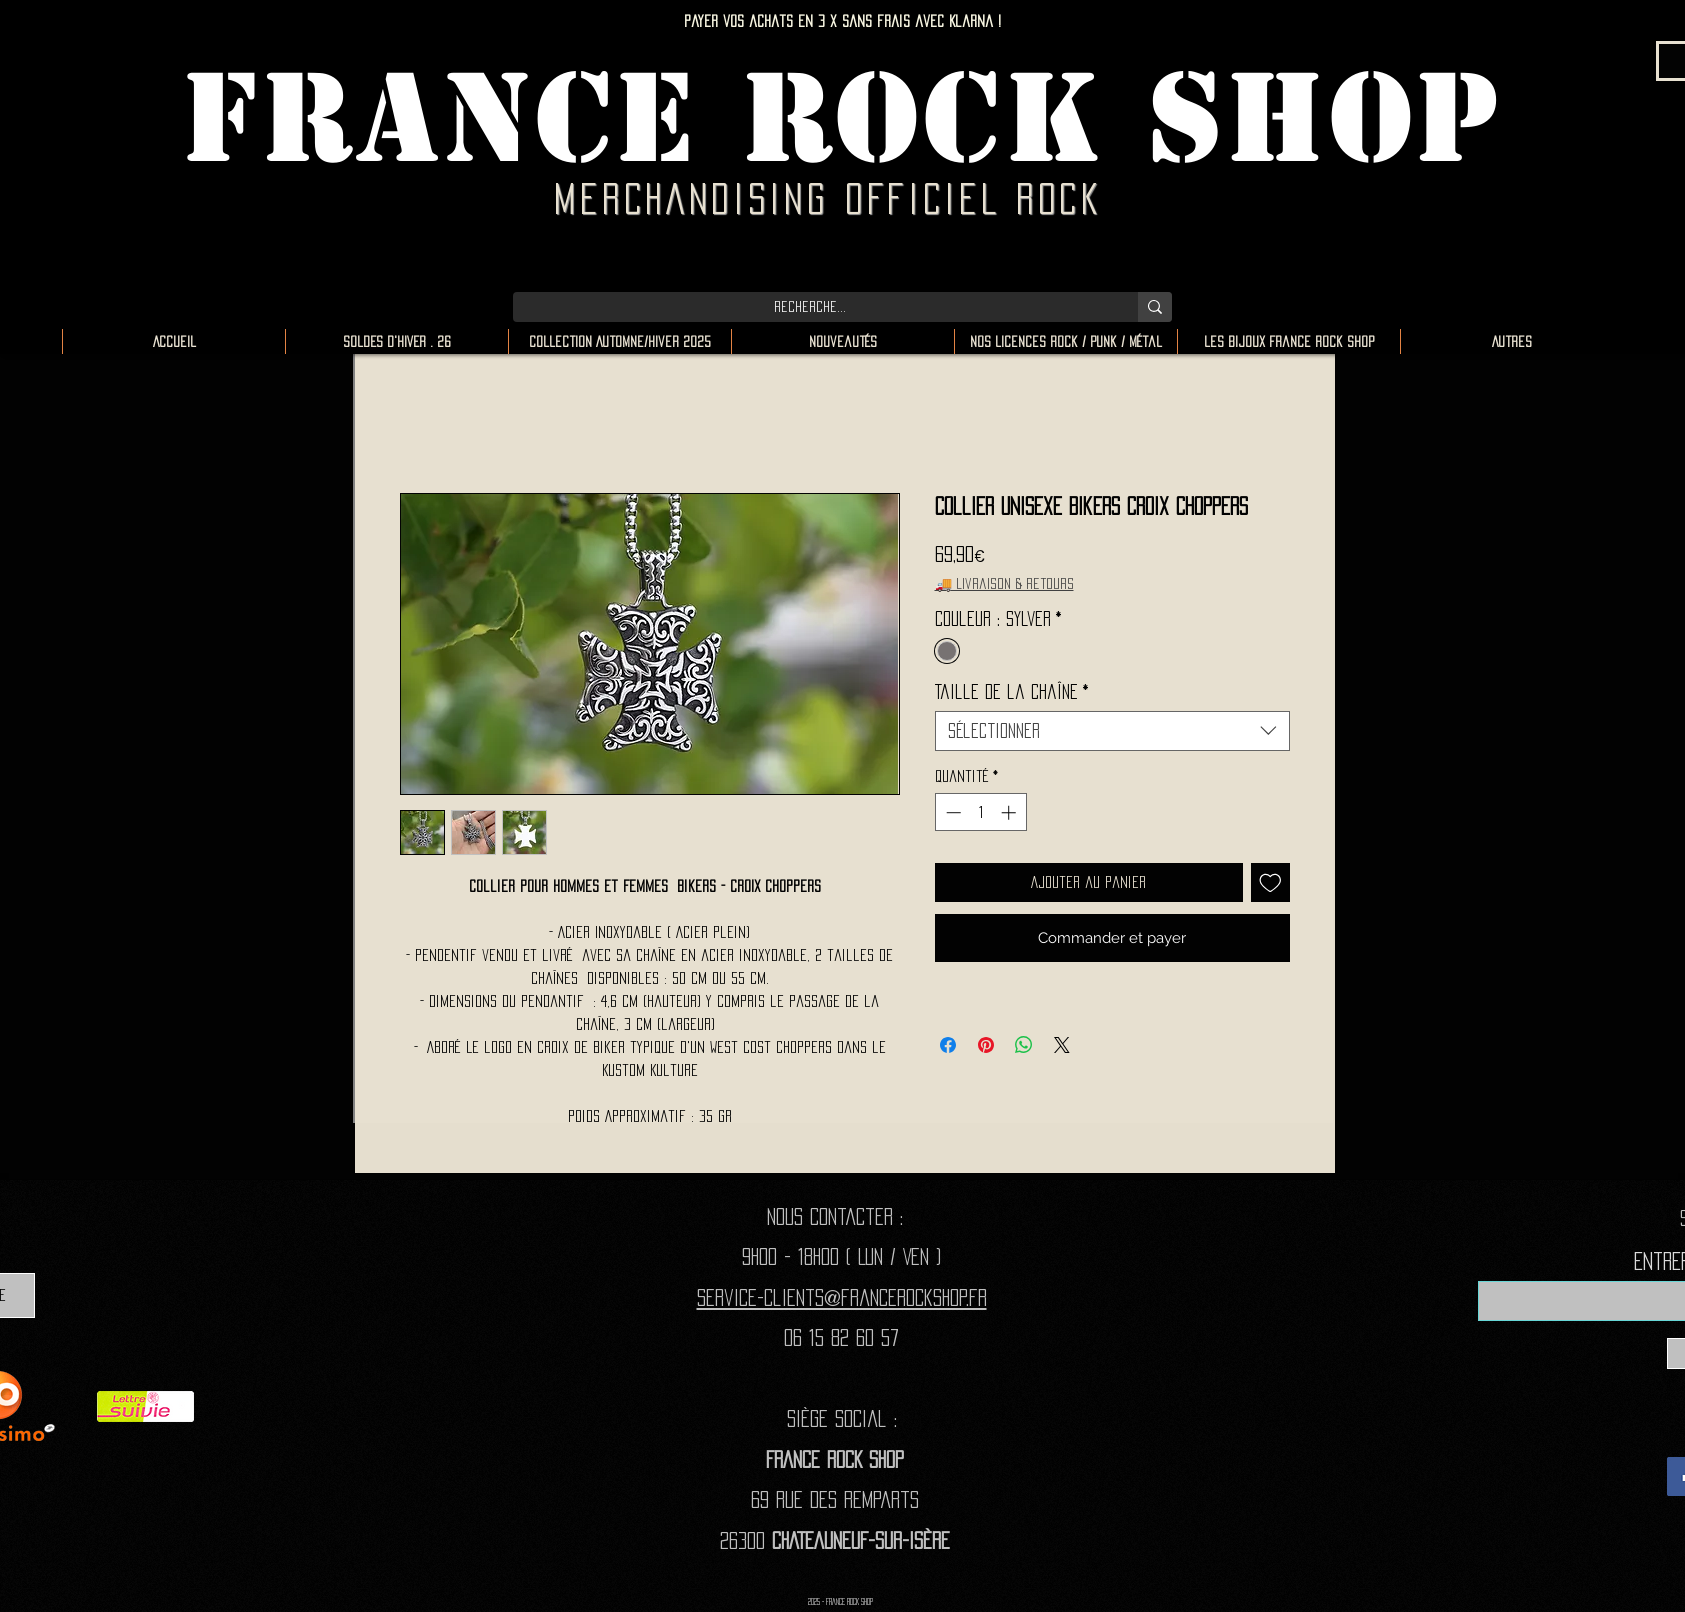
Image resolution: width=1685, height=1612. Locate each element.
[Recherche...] (810, 307)
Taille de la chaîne (1012, 692)
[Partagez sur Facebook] (948, 1045)
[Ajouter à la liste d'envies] (1270, 882)
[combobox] (1112, 731)
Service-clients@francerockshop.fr (842, 1297)
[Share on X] (1062, 1045)
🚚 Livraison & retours (1004, 583)
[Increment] (1010, 812)
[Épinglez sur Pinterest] (986, 1045)
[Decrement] (951, 812)
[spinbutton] (980, 812)
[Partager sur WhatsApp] (1024, 1045)
